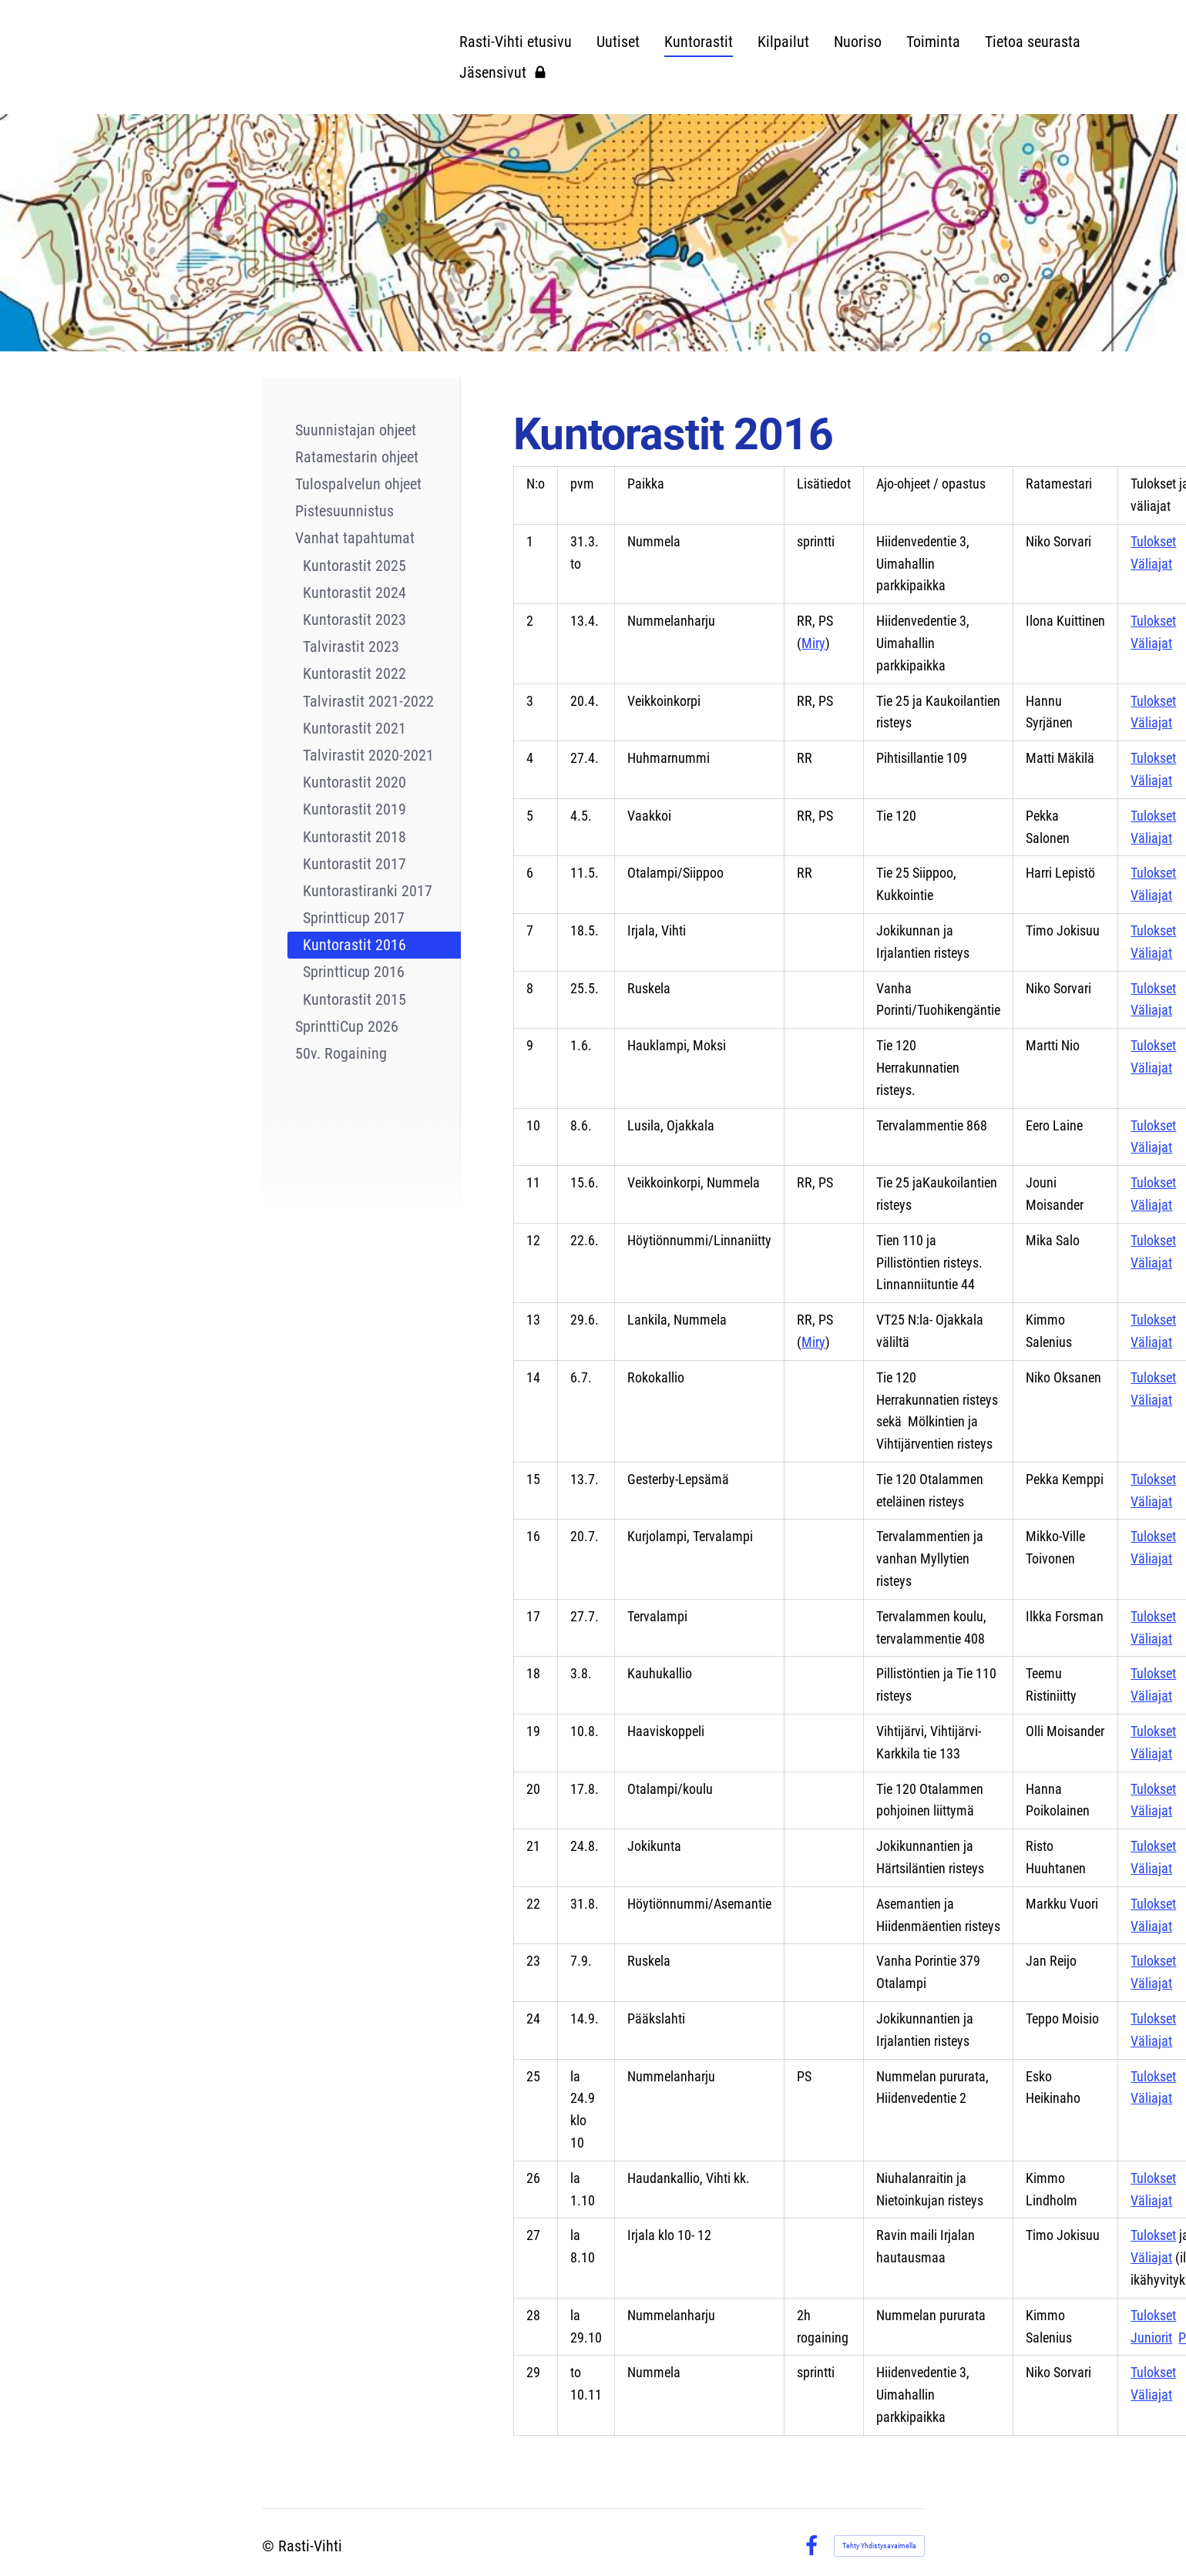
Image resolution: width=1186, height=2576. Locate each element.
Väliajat (1151, 564)
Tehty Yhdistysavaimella (879, 2545)
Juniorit (1151, 2337)
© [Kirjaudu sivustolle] (270, 2546)
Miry (813, 643)
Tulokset (1153, 541)
